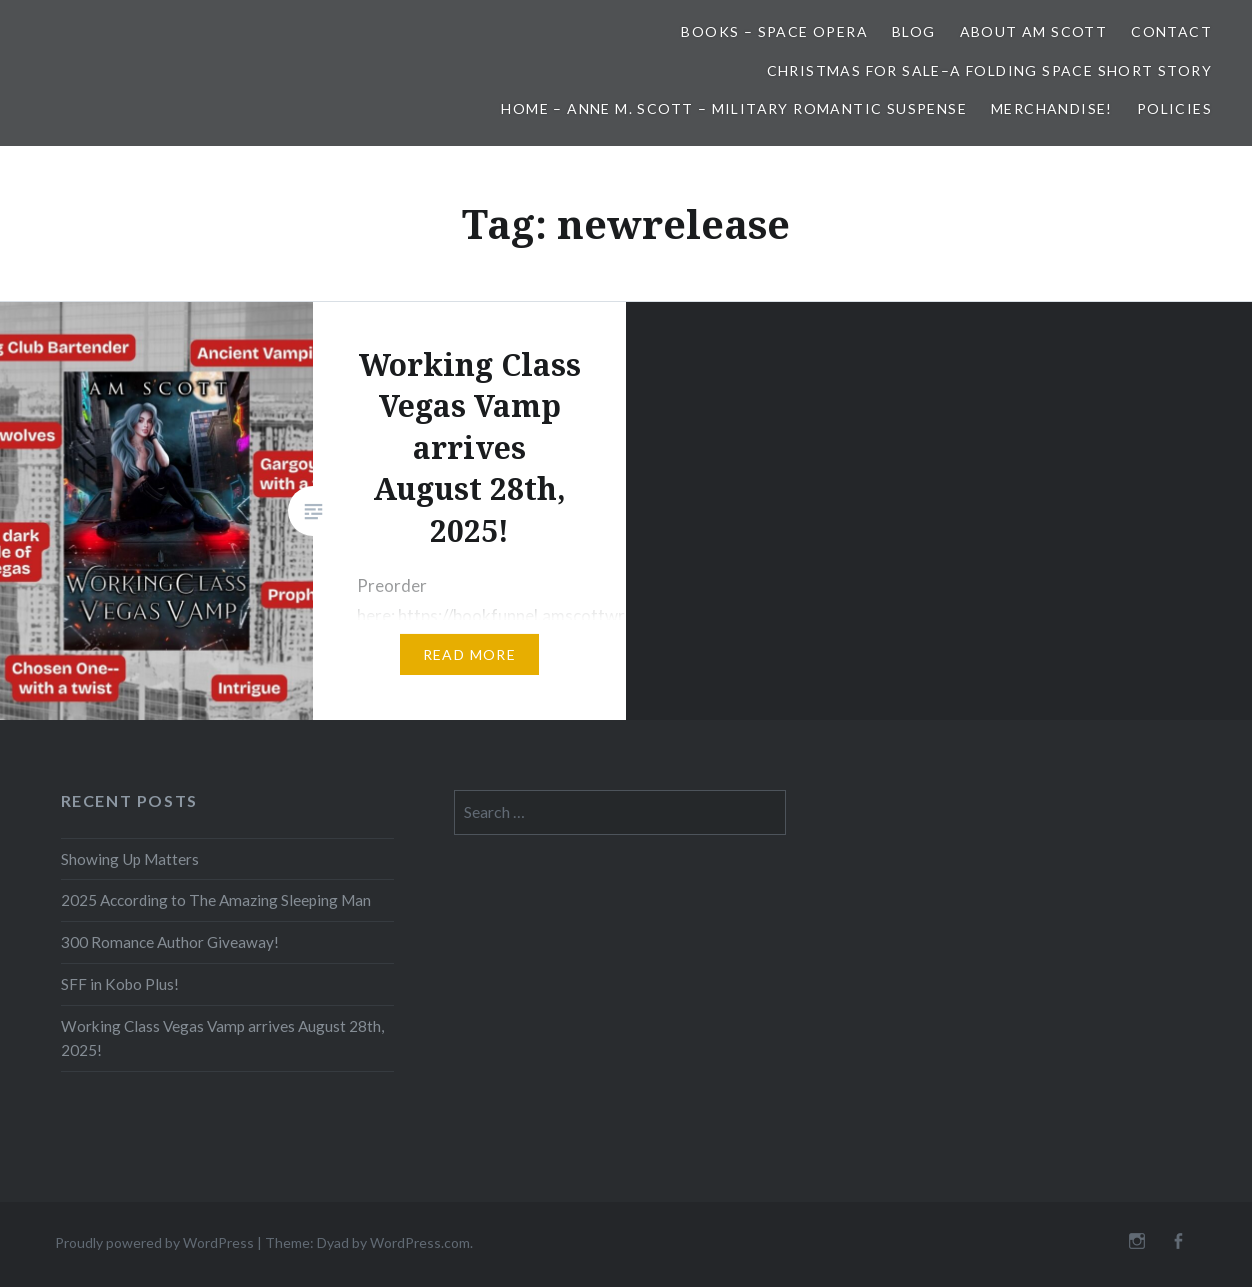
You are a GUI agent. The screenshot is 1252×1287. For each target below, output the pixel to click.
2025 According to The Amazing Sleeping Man (216, 900)
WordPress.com (420, 1242)
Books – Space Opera (774, 31)
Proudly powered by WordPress (154, 1242)
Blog (914, 31)
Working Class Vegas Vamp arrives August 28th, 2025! (222, 1038)
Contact (1171, 31)
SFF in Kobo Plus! (120, 984)
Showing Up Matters (130, 859)
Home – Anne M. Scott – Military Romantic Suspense (734, 108)
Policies (1174, 108)
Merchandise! (1052, 108)
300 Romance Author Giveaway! (170, 942)
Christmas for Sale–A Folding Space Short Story (989, 70)
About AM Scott (1034, 31)
